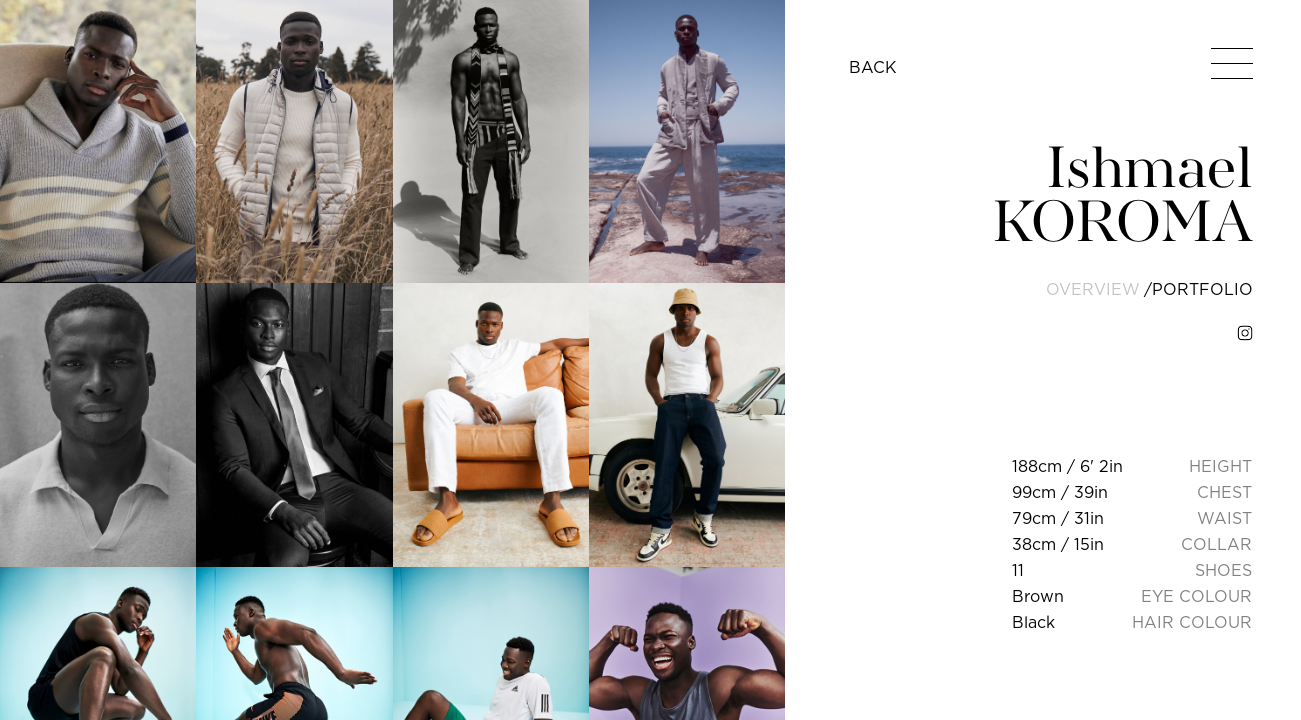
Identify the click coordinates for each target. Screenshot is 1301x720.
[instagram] (1245, 333)
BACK (873, 67)
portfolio (1202, 289)
